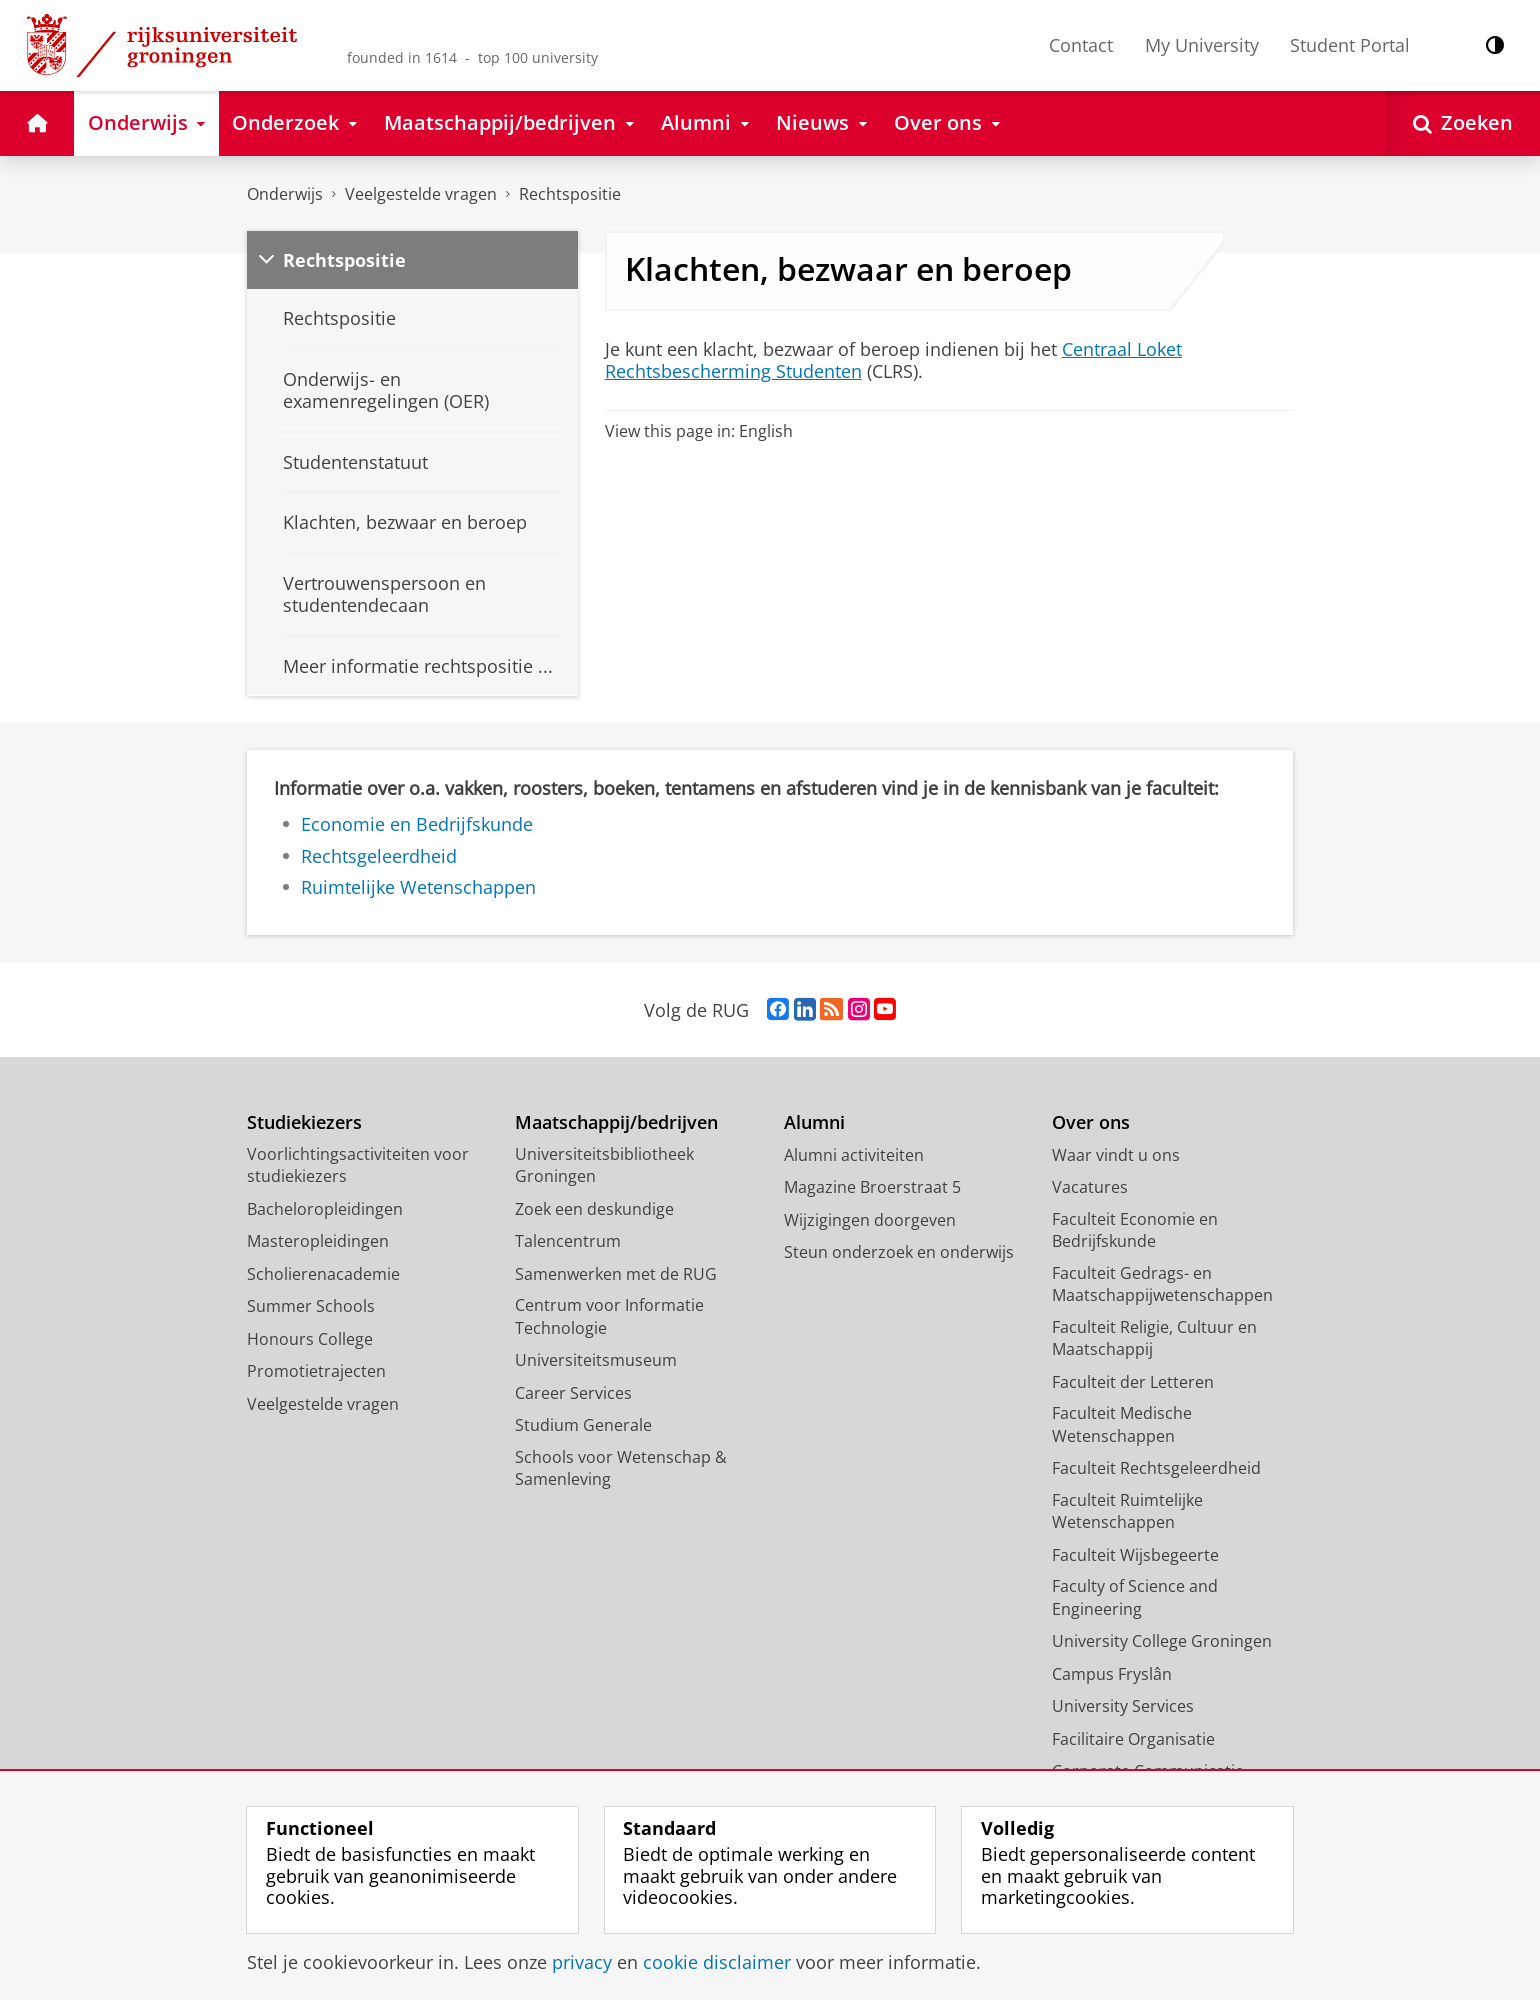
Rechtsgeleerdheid (379, 856)
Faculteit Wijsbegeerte (1135, 1555)
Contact (1081, 45)
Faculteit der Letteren (1133, 1382)
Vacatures (1090, 1187)
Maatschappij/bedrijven (616, 1122)
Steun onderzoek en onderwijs (899, 1252)
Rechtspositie (570, 194)
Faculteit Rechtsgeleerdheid (1156, 1468)
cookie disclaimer (717, 1962)
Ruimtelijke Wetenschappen (418, 887)
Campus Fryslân (1112, 1674)
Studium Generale (583, 1425)
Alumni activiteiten (854, 1155)
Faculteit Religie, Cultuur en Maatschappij (1154, 1338)
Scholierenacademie (323, 1274)
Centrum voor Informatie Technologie (609, 1316)
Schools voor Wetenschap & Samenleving (621, 1468)
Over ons (1091, 1122)
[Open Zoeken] (1463, 123)
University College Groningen (1162, 1641)
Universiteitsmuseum (596, 1360)
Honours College (310, 1339)
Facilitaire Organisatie (1133, 1739)
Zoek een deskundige (594, 1209)
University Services (1123, 1706)
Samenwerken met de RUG (616, 1274)
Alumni (814, 1122)
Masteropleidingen (318, 1241)
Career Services (573, 1393)
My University (1202, 45)
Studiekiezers (304, 1122)
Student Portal (1350, 45)
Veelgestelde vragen (421, 194)
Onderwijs (285, 194)
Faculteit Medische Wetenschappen (1122, 1424)
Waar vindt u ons (1116, 1155)
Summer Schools (311, 1306)
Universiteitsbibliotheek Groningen (604, 1165)
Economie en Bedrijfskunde (417, 824)
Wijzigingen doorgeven (870, 1220)
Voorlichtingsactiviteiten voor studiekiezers (358, 1165)
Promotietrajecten (316, 1371)
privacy (582, 1962)
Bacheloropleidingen (325, 1209)
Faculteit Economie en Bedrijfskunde (1135, 1230)
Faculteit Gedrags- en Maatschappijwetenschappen (1162, 1284)
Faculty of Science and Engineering (1135, 1597)
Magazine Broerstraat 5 (872, 1187)
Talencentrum (568, 1241)
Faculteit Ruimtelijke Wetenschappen (1127, 1511)
